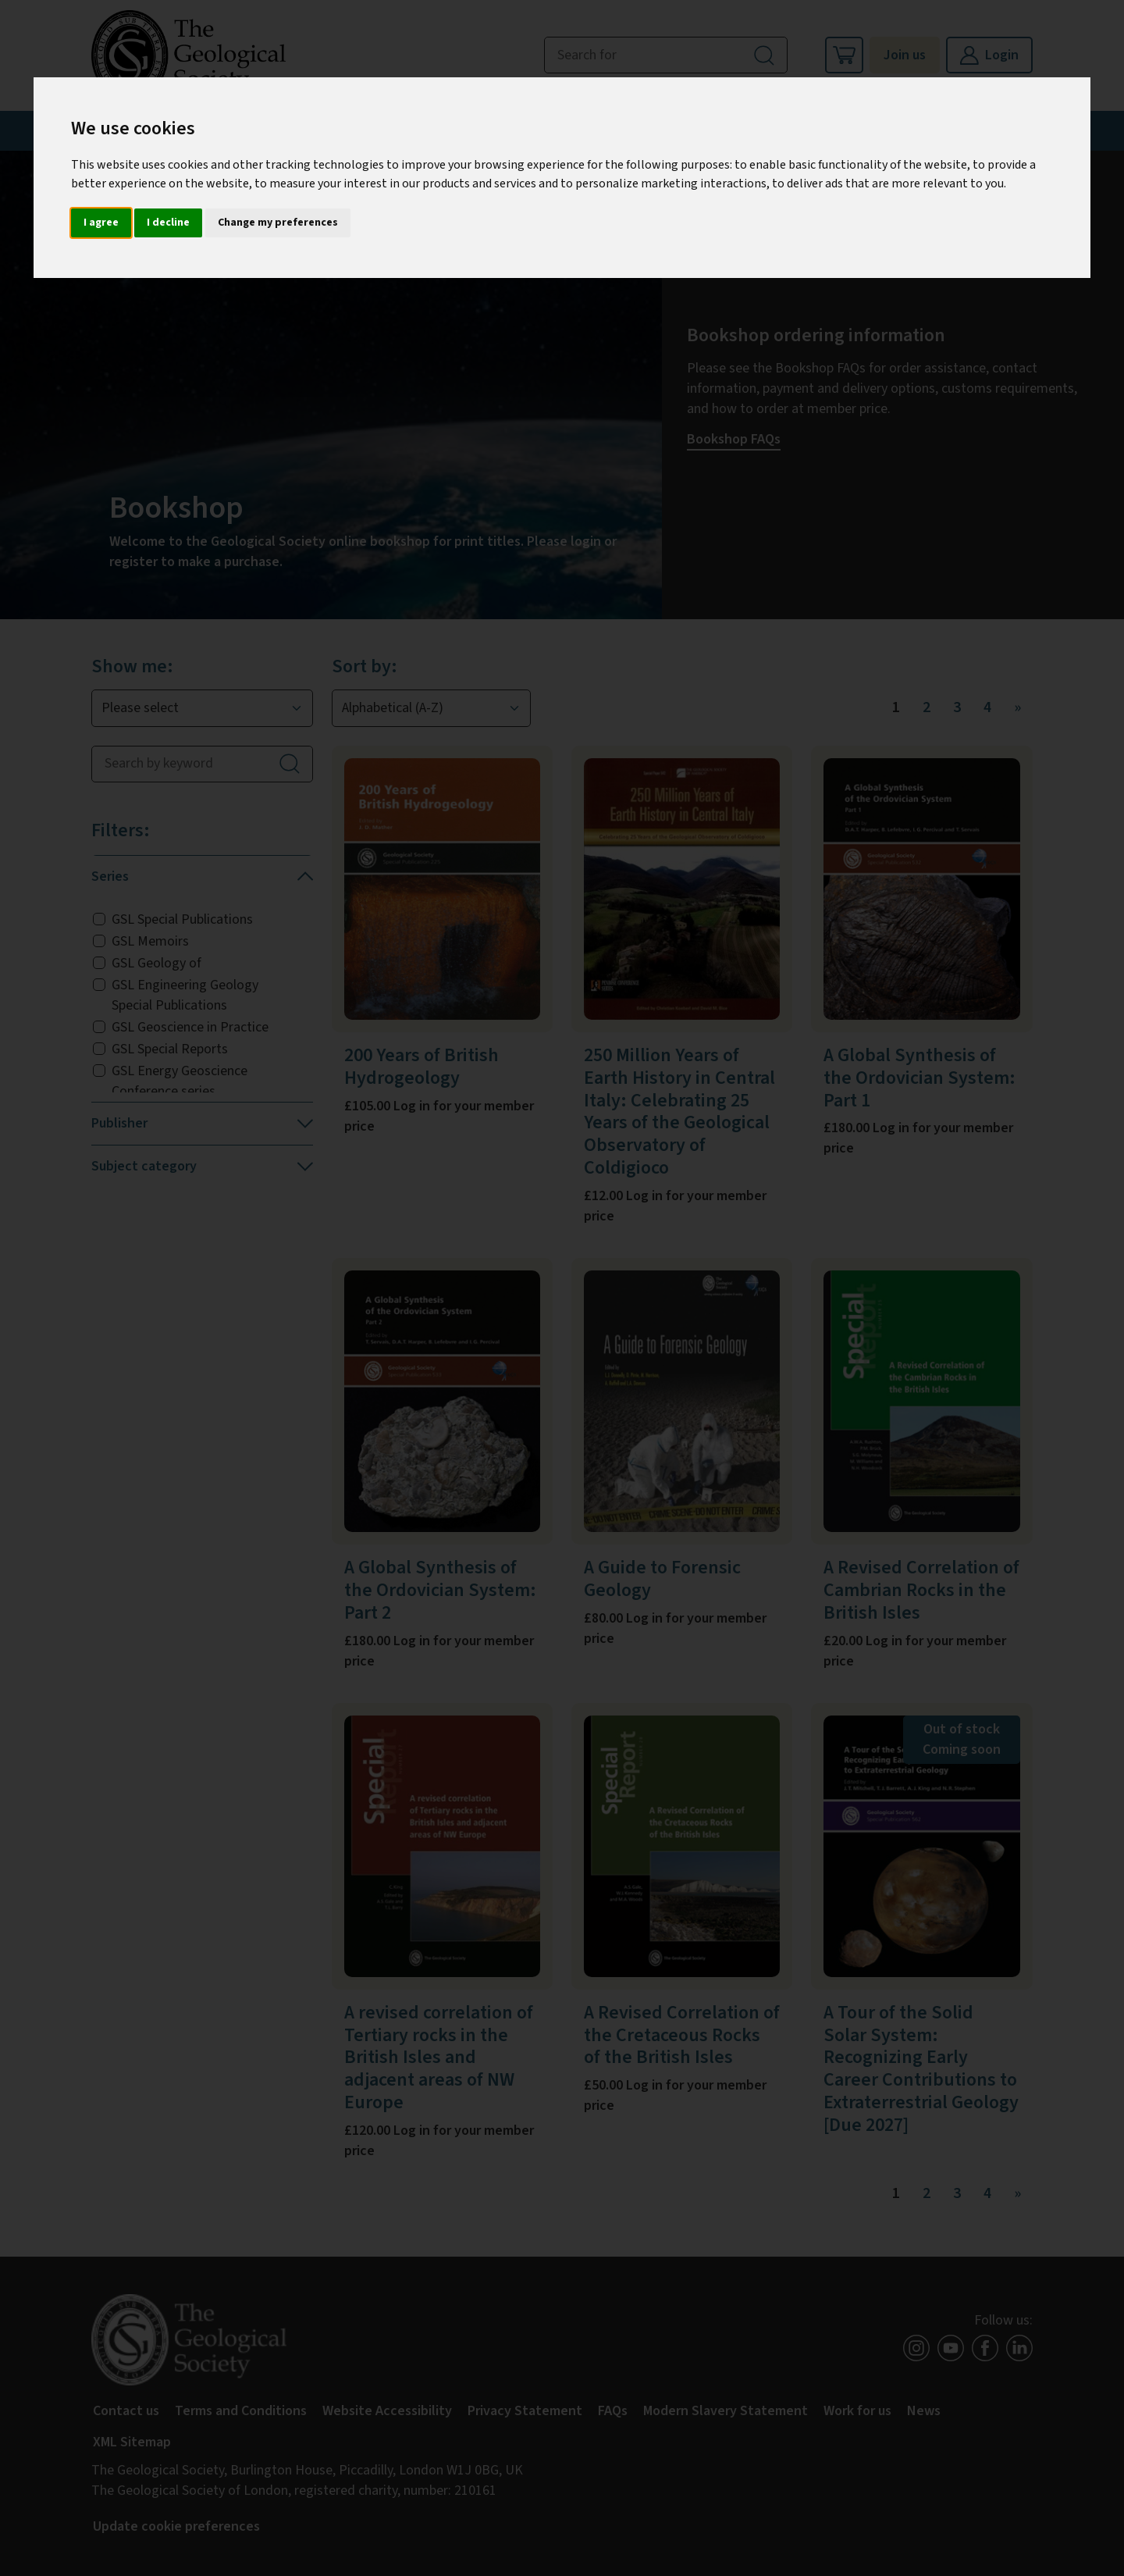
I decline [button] (168, 222)
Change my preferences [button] (278, 222)
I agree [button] (101, 222)
